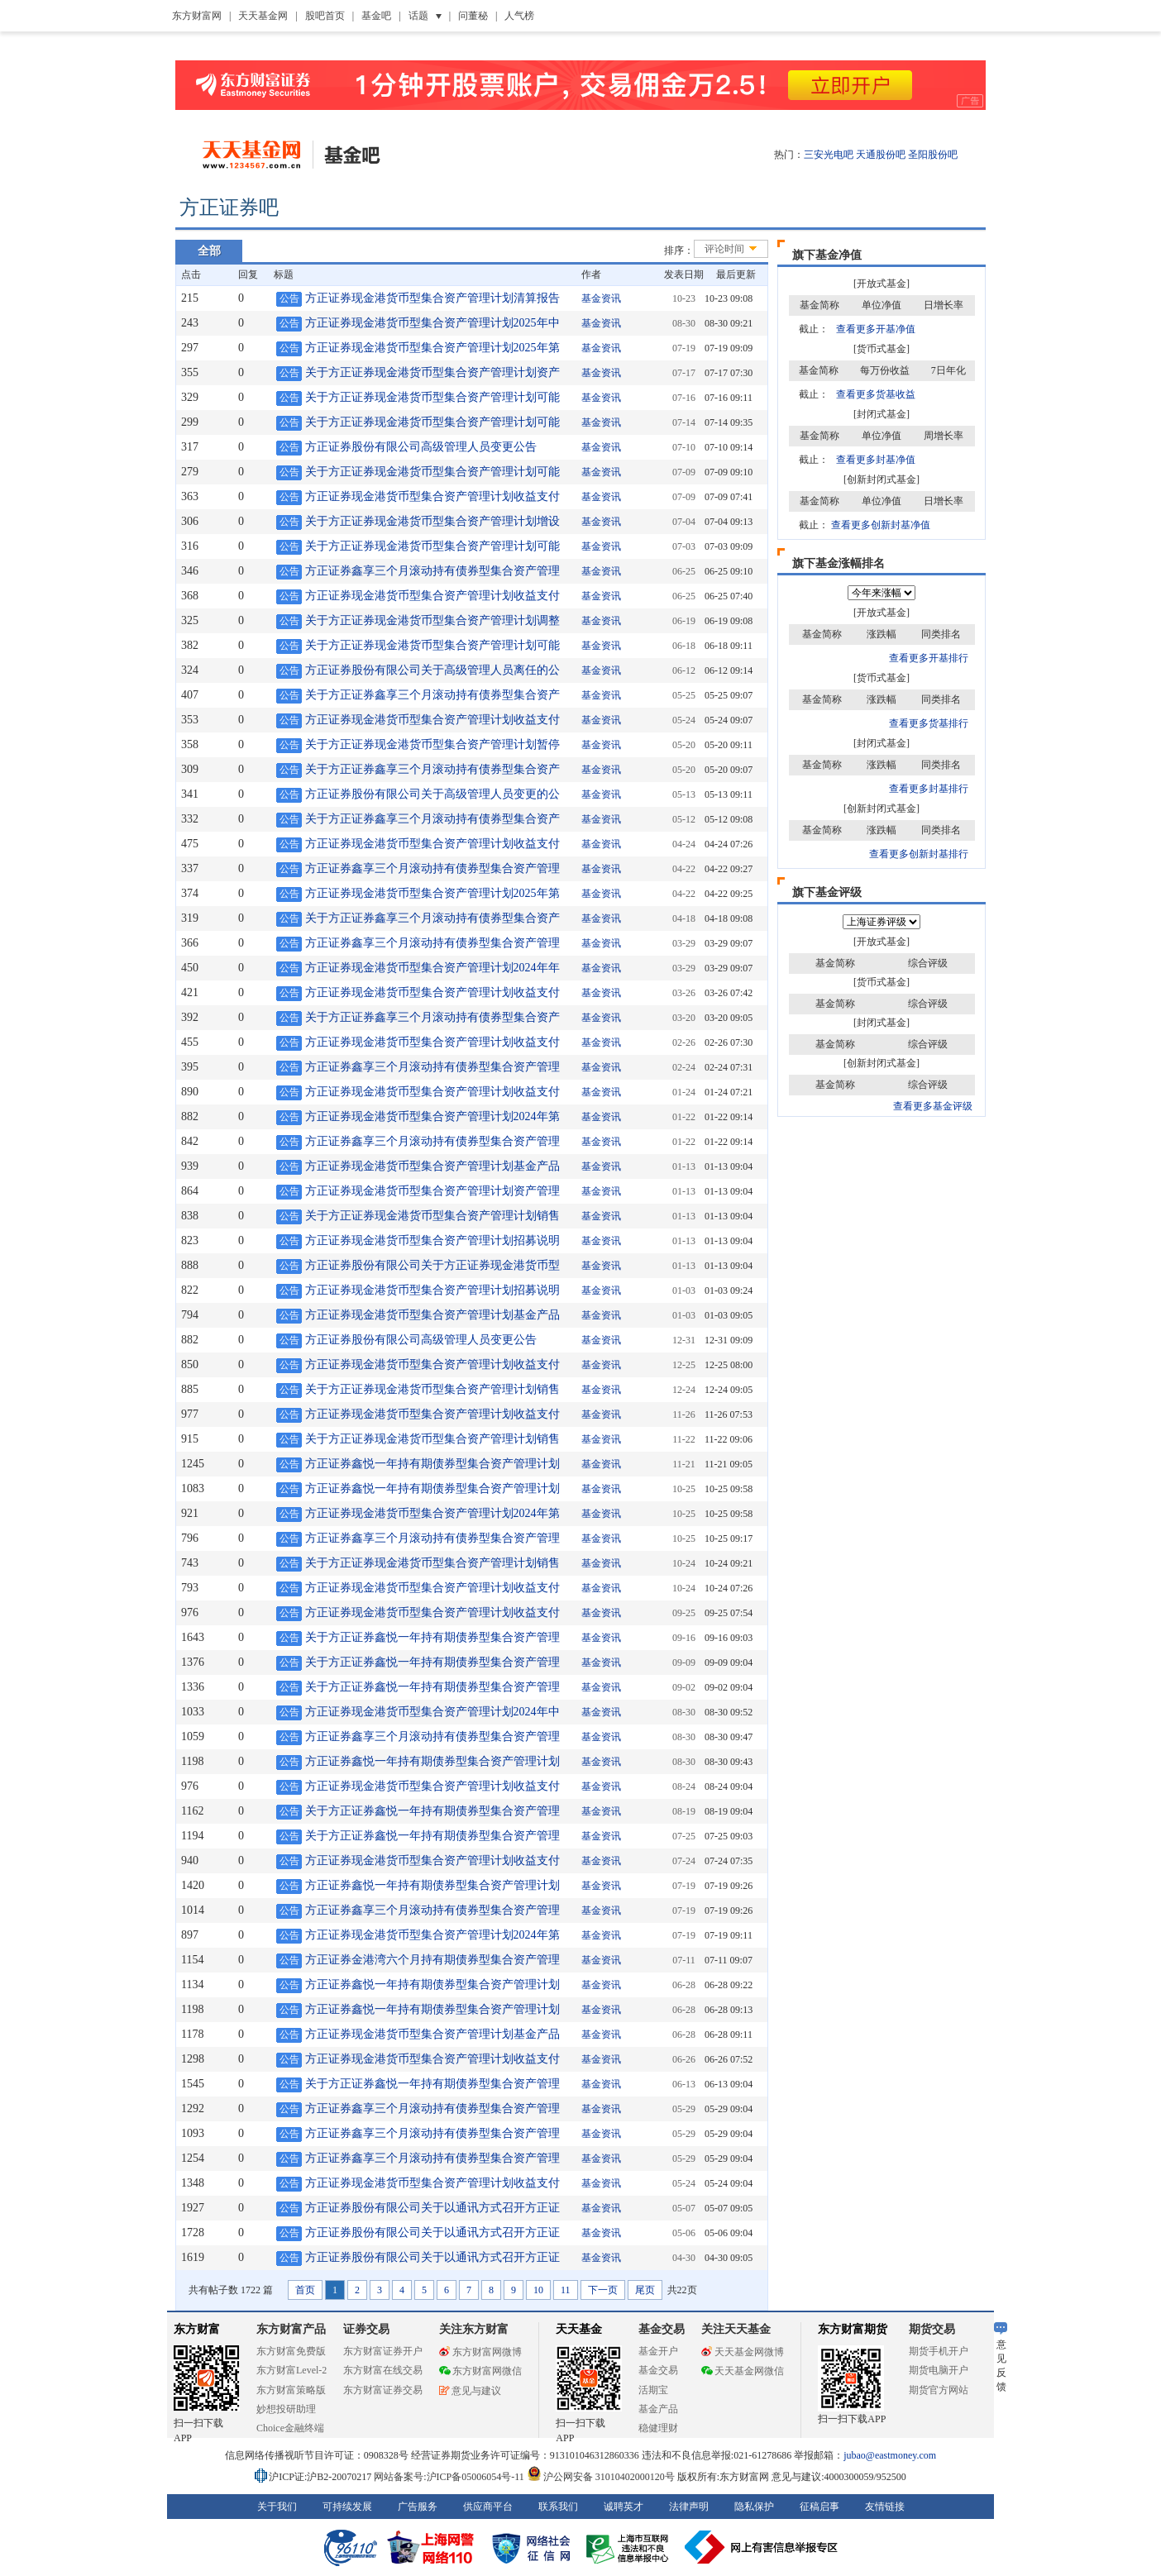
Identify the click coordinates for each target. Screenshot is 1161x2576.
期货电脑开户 (938, 2370)
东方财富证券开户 (383, 2351)
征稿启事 (819, 2506)
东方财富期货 (852, 2329)
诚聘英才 (623, 2506)
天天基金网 (263, 15)
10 (538, 2290)
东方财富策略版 (291, 2390)
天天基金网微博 (742, 2352)
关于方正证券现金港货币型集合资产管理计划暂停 (432, 744)
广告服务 (417, 2506)
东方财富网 (197, 15)
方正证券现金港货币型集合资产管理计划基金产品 (432, 1166)
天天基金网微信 (742, 2371)
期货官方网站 (938, 2390)
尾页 (645, 2290)
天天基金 (579, 2329)
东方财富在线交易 (383, 2370)
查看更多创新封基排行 (918, 854)
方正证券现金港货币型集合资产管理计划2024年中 (432, 1711)
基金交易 (658, 2370)
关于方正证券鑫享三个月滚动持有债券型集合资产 (432, 695)
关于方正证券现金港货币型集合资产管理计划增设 (432, 521)
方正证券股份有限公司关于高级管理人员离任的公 (432, 670)
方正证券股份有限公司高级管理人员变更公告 (421, 447)
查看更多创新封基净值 (880, 525)
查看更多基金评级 (932, 1106)
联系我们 (558, 2506)
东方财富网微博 (480, 2352)
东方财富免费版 (291, 2351)
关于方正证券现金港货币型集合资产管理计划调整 (432, 620)
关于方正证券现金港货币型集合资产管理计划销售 (432, 1215)
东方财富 (197, 2329)
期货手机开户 (938, 2351)
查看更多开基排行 (928, 658)
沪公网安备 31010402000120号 (601, 2477)
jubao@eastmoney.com (889, 2455)
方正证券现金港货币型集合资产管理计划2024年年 (432, 967)
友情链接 (885, 2506)
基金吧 (376, 15)
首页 (305, 2290)
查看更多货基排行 (928, 723)
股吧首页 (325, 15)
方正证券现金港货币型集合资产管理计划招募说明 (432, 1240)
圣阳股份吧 (933, 154)
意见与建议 (470, 2391)
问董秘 (473, 15)
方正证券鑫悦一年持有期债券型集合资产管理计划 (432, 1463)
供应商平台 (488, 2506)
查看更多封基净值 (875, 459)
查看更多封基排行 (928, 788)
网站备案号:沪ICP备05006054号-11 (450, 2477)
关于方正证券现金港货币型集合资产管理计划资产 (432, 372)
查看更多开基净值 (875, 329)
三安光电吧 (828, 154)
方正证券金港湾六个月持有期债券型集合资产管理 (432, 1959)
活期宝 (653, 2390)
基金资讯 (601, 298)
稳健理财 (658, 2428)
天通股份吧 (880, 154)
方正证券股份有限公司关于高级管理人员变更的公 (432, 794)
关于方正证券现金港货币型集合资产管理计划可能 (432, 397)
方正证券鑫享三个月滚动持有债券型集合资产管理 (432, 571)
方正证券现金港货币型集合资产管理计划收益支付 (432, 496)
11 (566, 2290)
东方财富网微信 (480, 2371)
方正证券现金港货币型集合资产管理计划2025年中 (432, 323)
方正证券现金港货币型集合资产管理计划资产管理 (432, 1191)
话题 (418, 15)
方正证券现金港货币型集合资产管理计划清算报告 (432, 298)
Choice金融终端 (290, 2428)
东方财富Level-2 (291, 2370)
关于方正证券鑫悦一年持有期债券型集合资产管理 (432, 1637)
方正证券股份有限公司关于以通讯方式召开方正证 (432, 2208)
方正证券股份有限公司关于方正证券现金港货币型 (432, 1265)
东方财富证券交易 (383, 2390)
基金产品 (658, 2409)
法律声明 (689, 2506)
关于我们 (277, 2506)
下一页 (603, 2290)
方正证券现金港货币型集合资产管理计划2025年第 (432, 347)
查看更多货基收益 (875, 394)
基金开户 (658, 2351)
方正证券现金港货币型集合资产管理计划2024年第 (432, 1116)
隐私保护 (754, 2506)
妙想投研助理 (286, 2409)
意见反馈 (1000, 2357)
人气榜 (519, 15)
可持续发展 (347, 2506)
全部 (209, 251)
